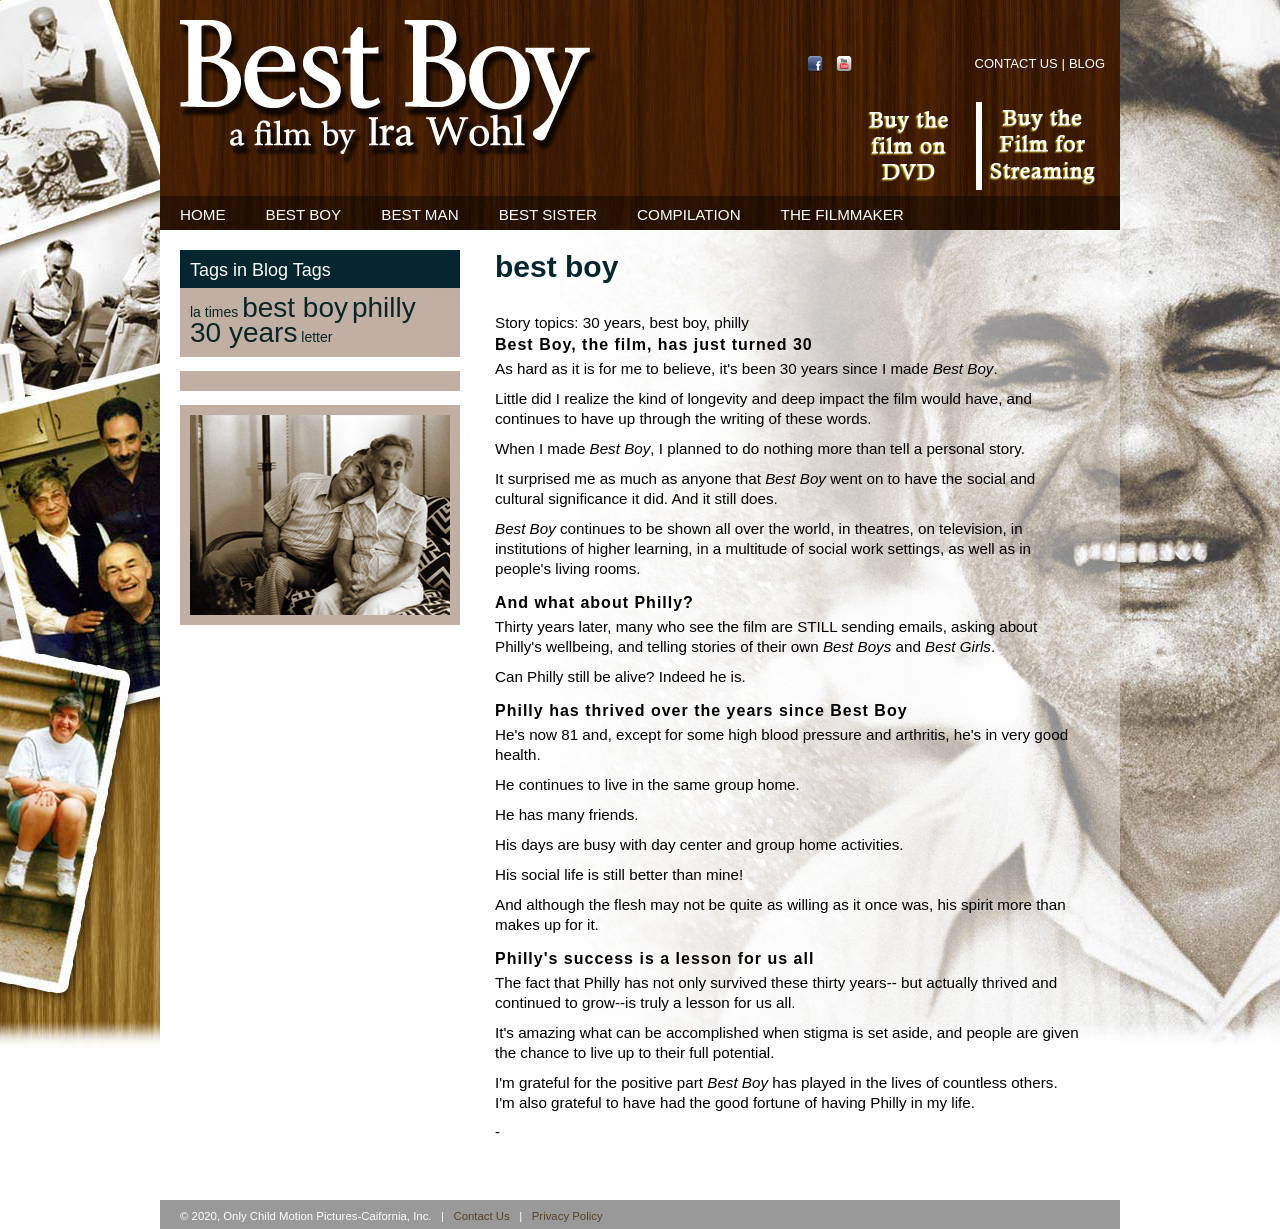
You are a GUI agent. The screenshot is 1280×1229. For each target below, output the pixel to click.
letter (316, 337)
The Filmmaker (842, 214)
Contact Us (1016, 63)
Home (203, 214)
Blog (1087, 63)
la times (214, 312)
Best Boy (304, 214)
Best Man (419, 214)
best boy (295, 307)
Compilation (689, 214)
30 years (243, 332)
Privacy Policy (567, 1216)
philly (384, 307)
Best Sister (548, 214)
